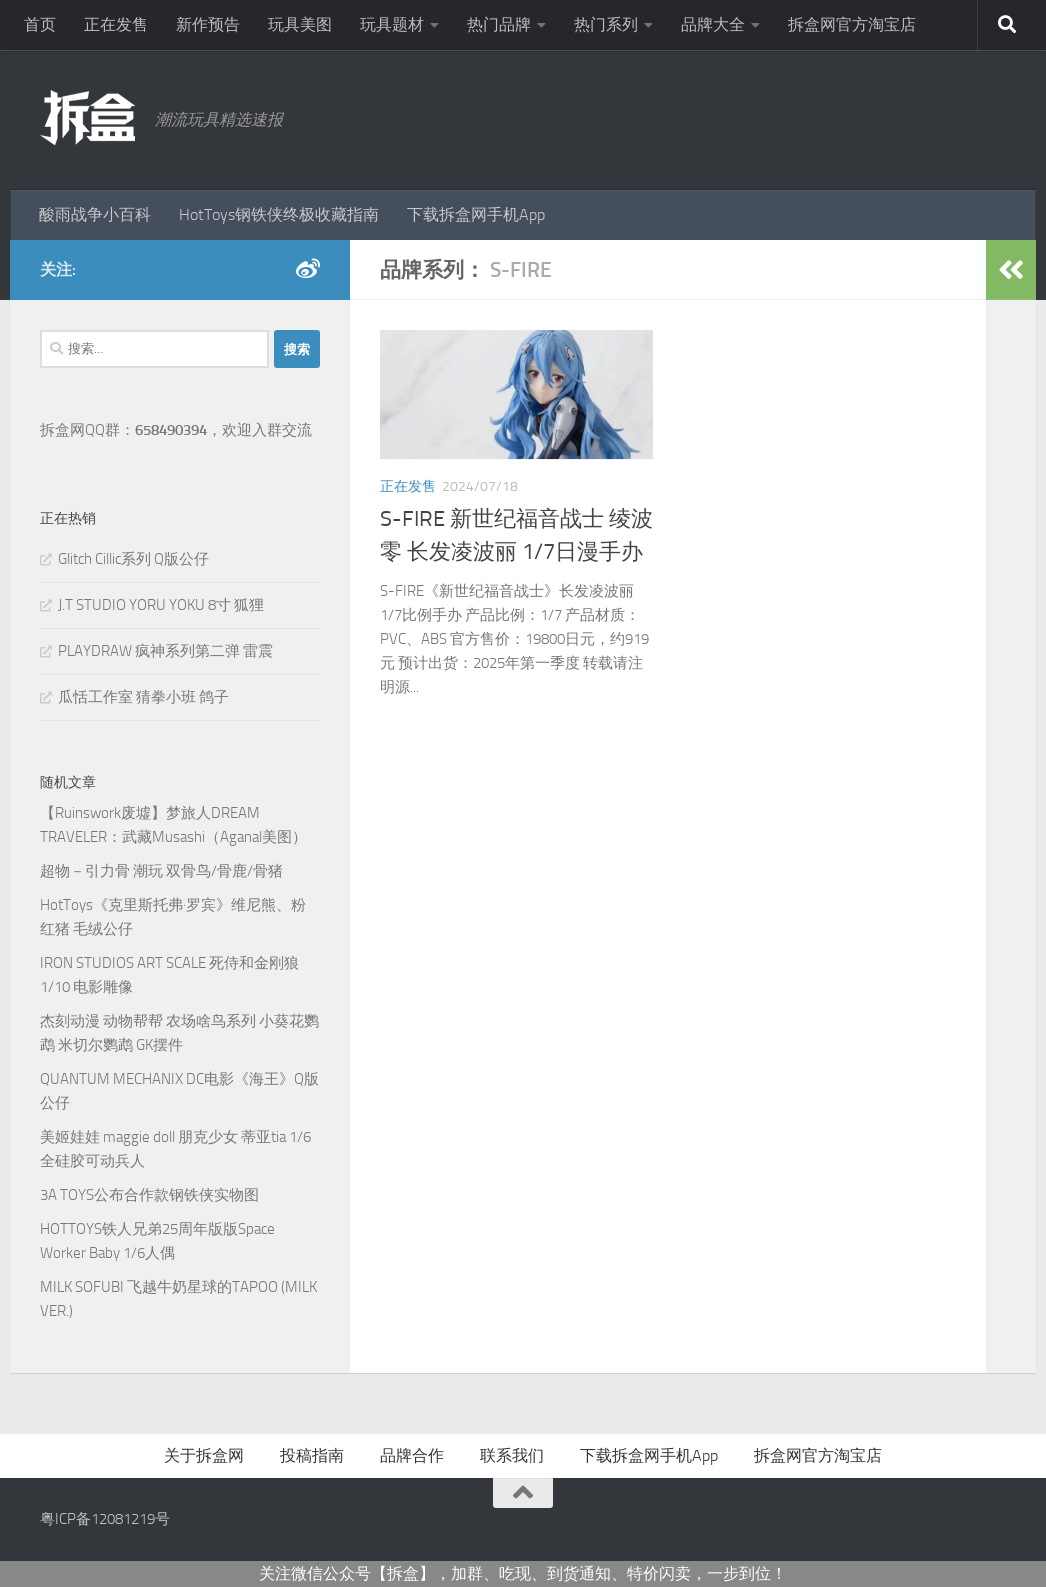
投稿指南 (312, 1455)
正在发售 (116, 24)
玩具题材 (392, 24)
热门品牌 (499, 24)
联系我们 (512, 1455)
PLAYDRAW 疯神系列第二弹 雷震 (165, 651)
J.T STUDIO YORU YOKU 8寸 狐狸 (161, 605)
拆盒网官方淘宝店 (852, 24)
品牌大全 (713, 24)
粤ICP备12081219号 (105, 1519)
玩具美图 (300, 24)
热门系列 (606, 24)
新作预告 (208, 24)
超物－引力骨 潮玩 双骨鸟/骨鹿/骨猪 (161, 871)
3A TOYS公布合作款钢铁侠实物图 (149, 1195)
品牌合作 (412, 1455)
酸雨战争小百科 (95, 214)
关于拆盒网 (204, 1455)
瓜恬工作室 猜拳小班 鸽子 (143, 697)
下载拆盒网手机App (476, 214)
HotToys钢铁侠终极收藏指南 (279, 214)
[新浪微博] (308, 269)
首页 (40, 24)
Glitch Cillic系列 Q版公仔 (133, 559)
